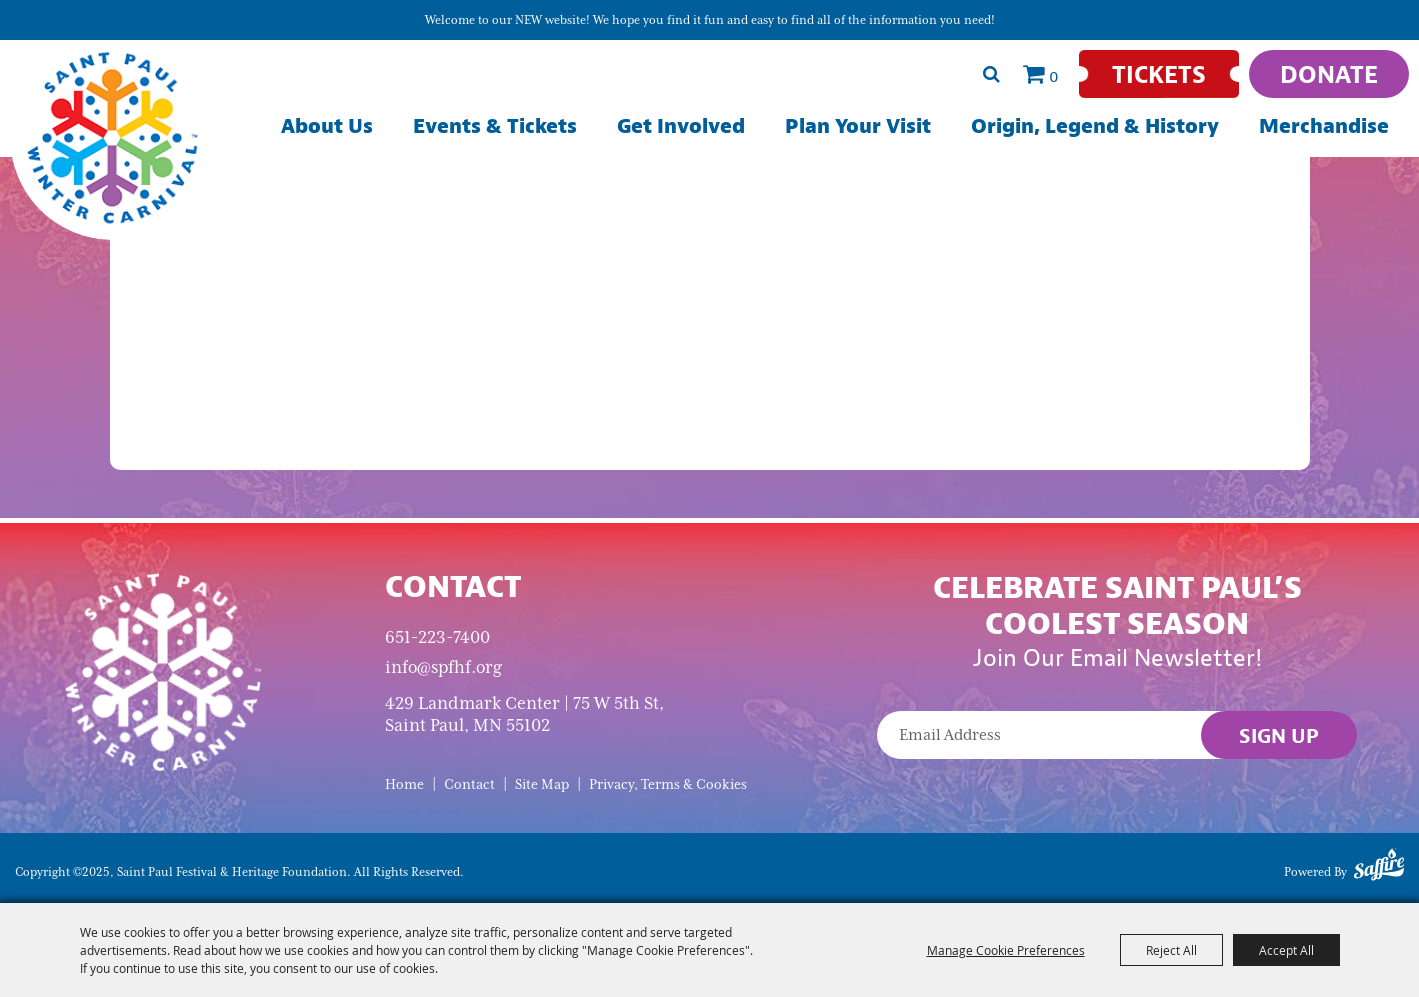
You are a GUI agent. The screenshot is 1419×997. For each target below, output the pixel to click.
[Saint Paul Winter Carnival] (162, 670)
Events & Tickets (495, 125)
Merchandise (1324, 125)
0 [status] (1054, 76)
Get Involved (681, 125)
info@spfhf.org (443, 667)
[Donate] (1329, 74)
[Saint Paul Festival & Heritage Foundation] (112, 137)
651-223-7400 (437, 637)
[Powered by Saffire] (1379, 868)
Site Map (542, 784)
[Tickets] (1159, 74)
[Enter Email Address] (1116, 735)
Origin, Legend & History (1095, 125)
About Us (327, 125)
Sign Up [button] (1279, 735)
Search (991, 74)
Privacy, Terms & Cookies (668, 784)
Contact (469, 784)
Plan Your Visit (858, 125)
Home (404, 784)
